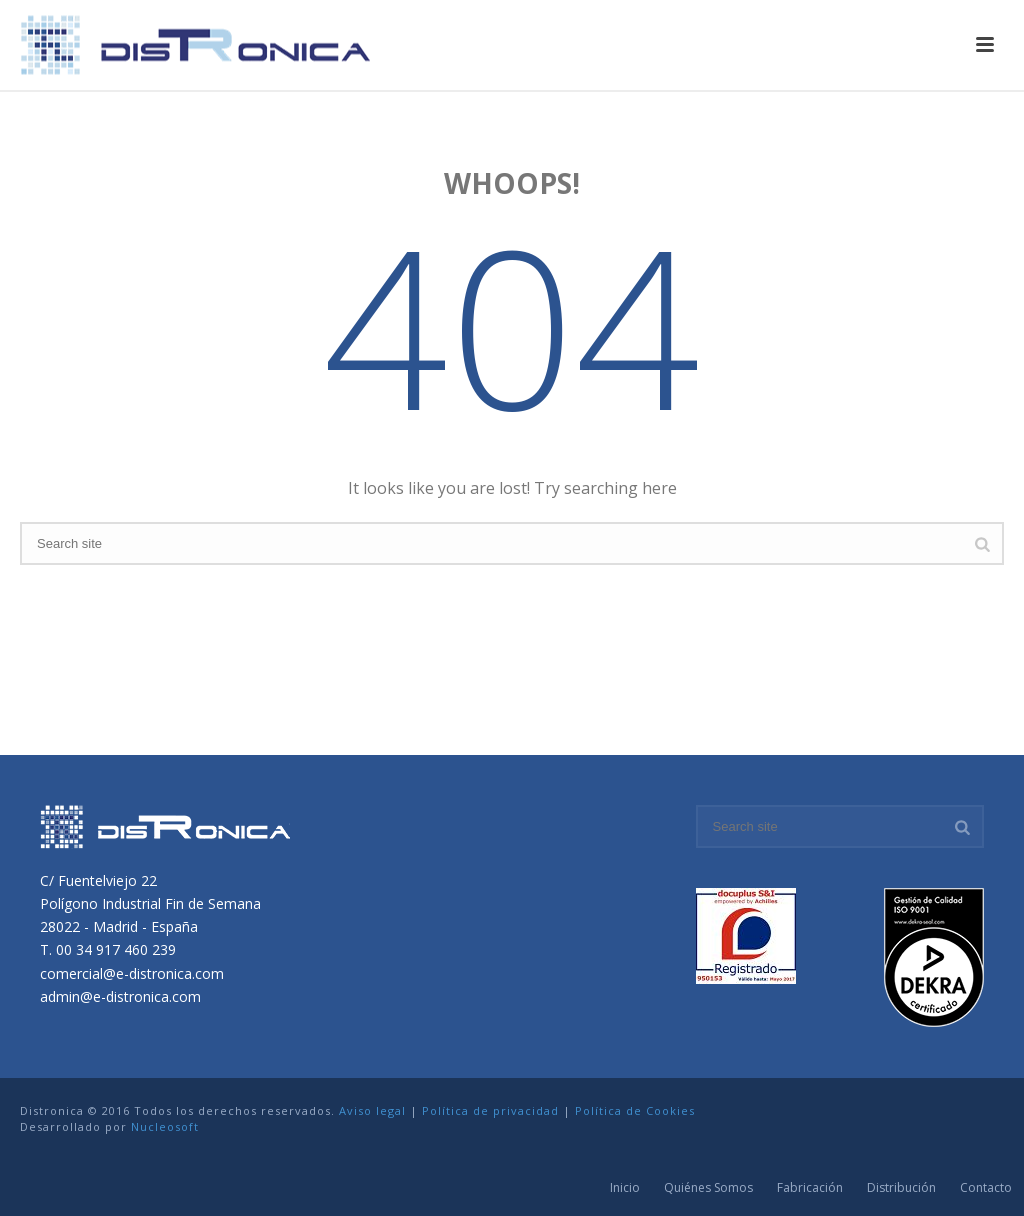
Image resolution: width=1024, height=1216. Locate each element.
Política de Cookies (635, 1110)
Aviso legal (372, 1110)
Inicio (625, 1188)
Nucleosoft (165, 1126)
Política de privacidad (490, 1110)
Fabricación (810, 1188)
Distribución (901, 1188)
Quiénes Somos (708, 1188)
